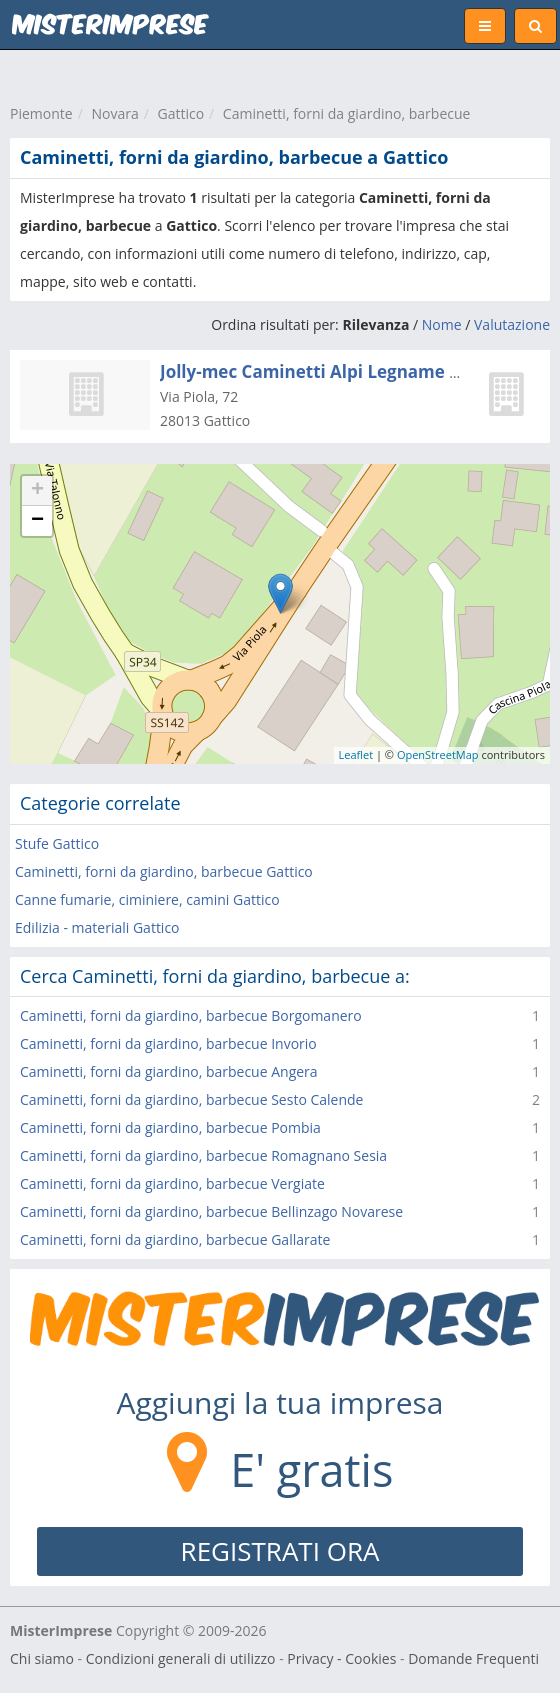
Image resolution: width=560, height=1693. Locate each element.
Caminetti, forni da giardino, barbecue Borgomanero (191, 1015)
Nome (442, 324)
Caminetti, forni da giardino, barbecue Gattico (164, 871)
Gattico (180, 113)
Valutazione (512, 324)
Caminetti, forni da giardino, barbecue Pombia (170, 1127)
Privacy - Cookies (341, 1658)
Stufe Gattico (57, 843)
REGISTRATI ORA (280, 1551)
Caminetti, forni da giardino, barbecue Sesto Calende (191, 1099)
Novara (114, 113)
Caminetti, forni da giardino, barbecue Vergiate (172, 1183)
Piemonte (41, 113)
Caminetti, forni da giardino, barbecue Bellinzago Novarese (211, 1211)
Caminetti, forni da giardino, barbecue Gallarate (175, 1239)
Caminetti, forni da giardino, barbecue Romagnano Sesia (203, 1155)
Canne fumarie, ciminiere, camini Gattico (147, 899)
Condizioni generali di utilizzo (181, 1658)
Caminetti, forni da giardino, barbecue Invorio (168, 1043)
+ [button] (37, 491)
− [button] (37, 521)
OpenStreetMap (438, 754)
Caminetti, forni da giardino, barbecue (347, 113)
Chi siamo (42, 1658)
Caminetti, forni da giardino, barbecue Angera (169, 1071)
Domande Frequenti (473, 1658)
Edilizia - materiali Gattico (97, 927)
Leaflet (356, 754)
